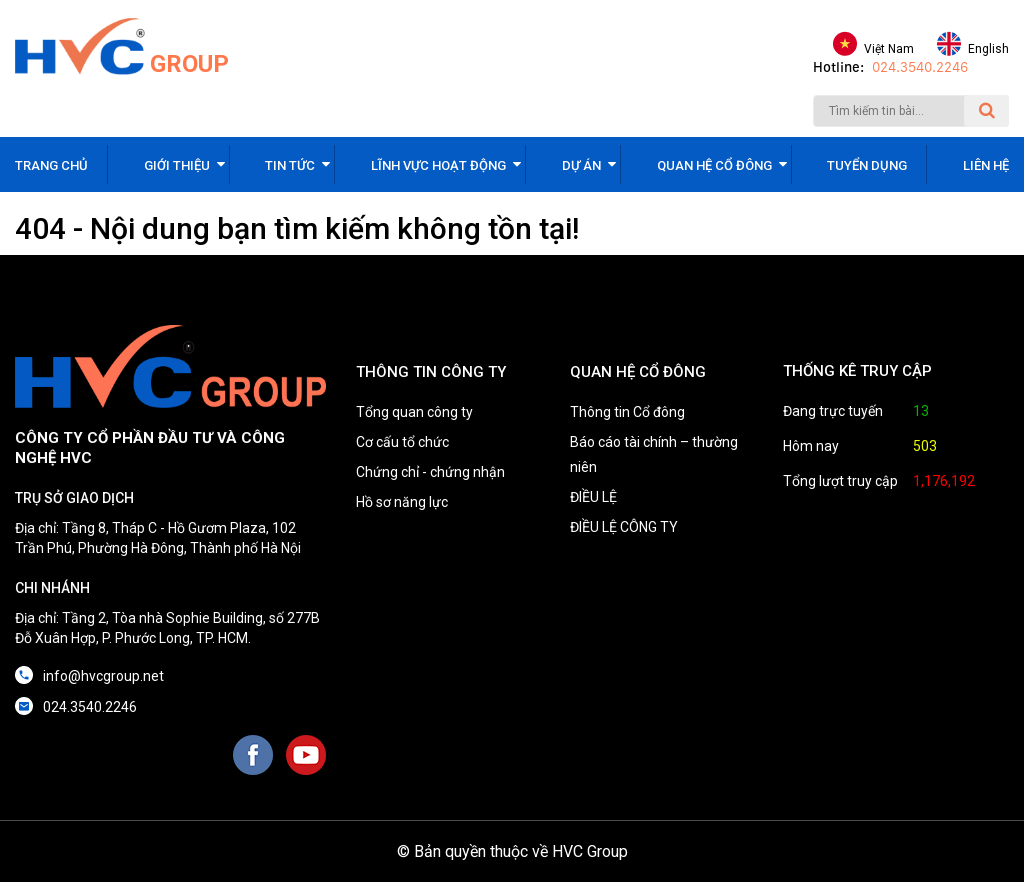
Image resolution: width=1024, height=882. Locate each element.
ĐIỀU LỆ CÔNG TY (624, 527)
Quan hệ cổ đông (714, 165)
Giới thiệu (177, 165)
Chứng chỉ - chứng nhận (430, 472)
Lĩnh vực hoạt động (438, 165)
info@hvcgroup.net (103, 676)
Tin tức (290, 165)
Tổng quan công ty (414, 412)
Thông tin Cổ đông (627, 412)
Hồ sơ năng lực (402, 502)
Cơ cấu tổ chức (402, 442)
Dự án (581, 165)
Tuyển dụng (867, 165)
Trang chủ (51, 165)
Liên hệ (986, 165)
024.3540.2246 (920, 67)
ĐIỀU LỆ (593, 497)
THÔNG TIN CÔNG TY (431, 372)
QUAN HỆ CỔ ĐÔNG (638, 372)
